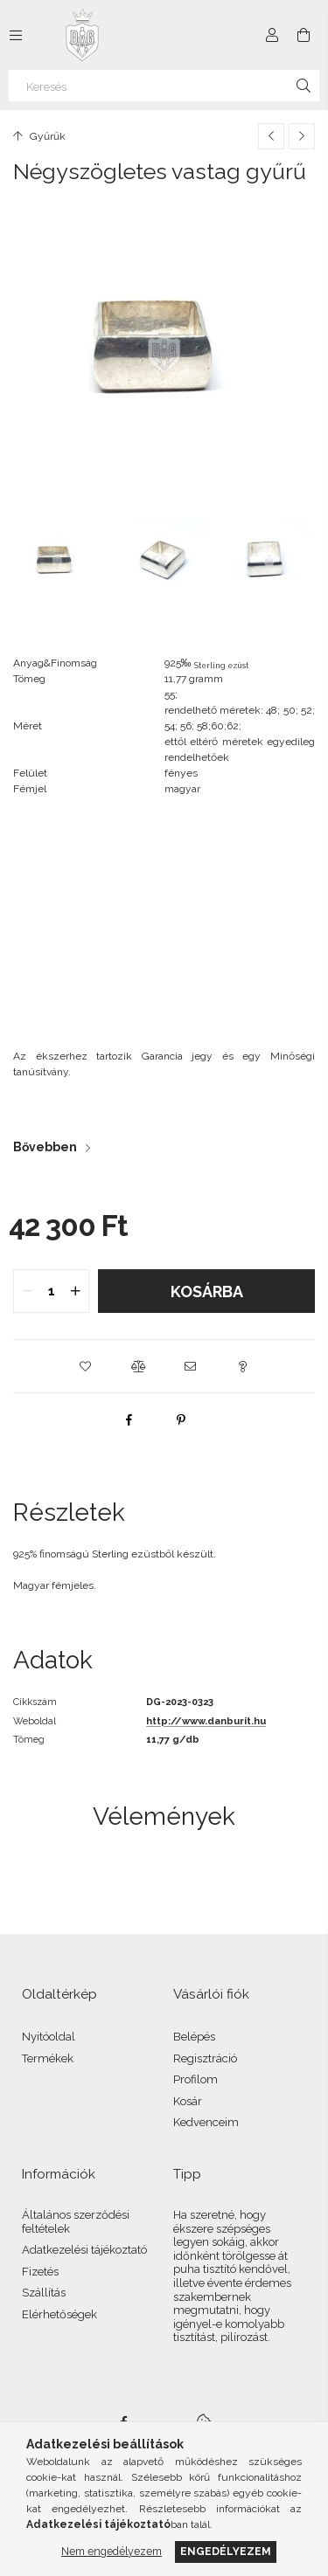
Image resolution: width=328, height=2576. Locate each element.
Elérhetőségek (59, 2314)
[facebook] (128, 1419)
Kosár (187, 2101)
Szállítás (44, 2292)
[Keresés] (164, 85)
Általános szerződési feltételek (75, 2221)
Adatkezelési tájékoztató (84, 2249)
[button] (85, 1366)
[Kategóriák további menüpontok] (15, 35)
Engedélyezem (225, 2551)
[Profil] (272, 35)
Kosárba (207, 1291)
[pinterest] (181, 1419)
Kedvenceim (206, 2122)
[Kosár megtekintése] (303, 35)
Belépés (194, 2036)
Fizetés (40, 2271)
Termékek (47, 2058)
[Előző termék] (271, 136)
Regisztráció (205, 2058)
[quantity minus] (27, 1291)
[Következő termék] (302, 136)
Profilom (195, 2079)
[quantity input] (51, 1291)
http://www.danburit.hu (206, 1721)
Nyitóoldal (48, 2036)
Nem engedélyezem (111, 2551)
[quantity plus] (75, 1291)
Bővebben (45, 1147)
